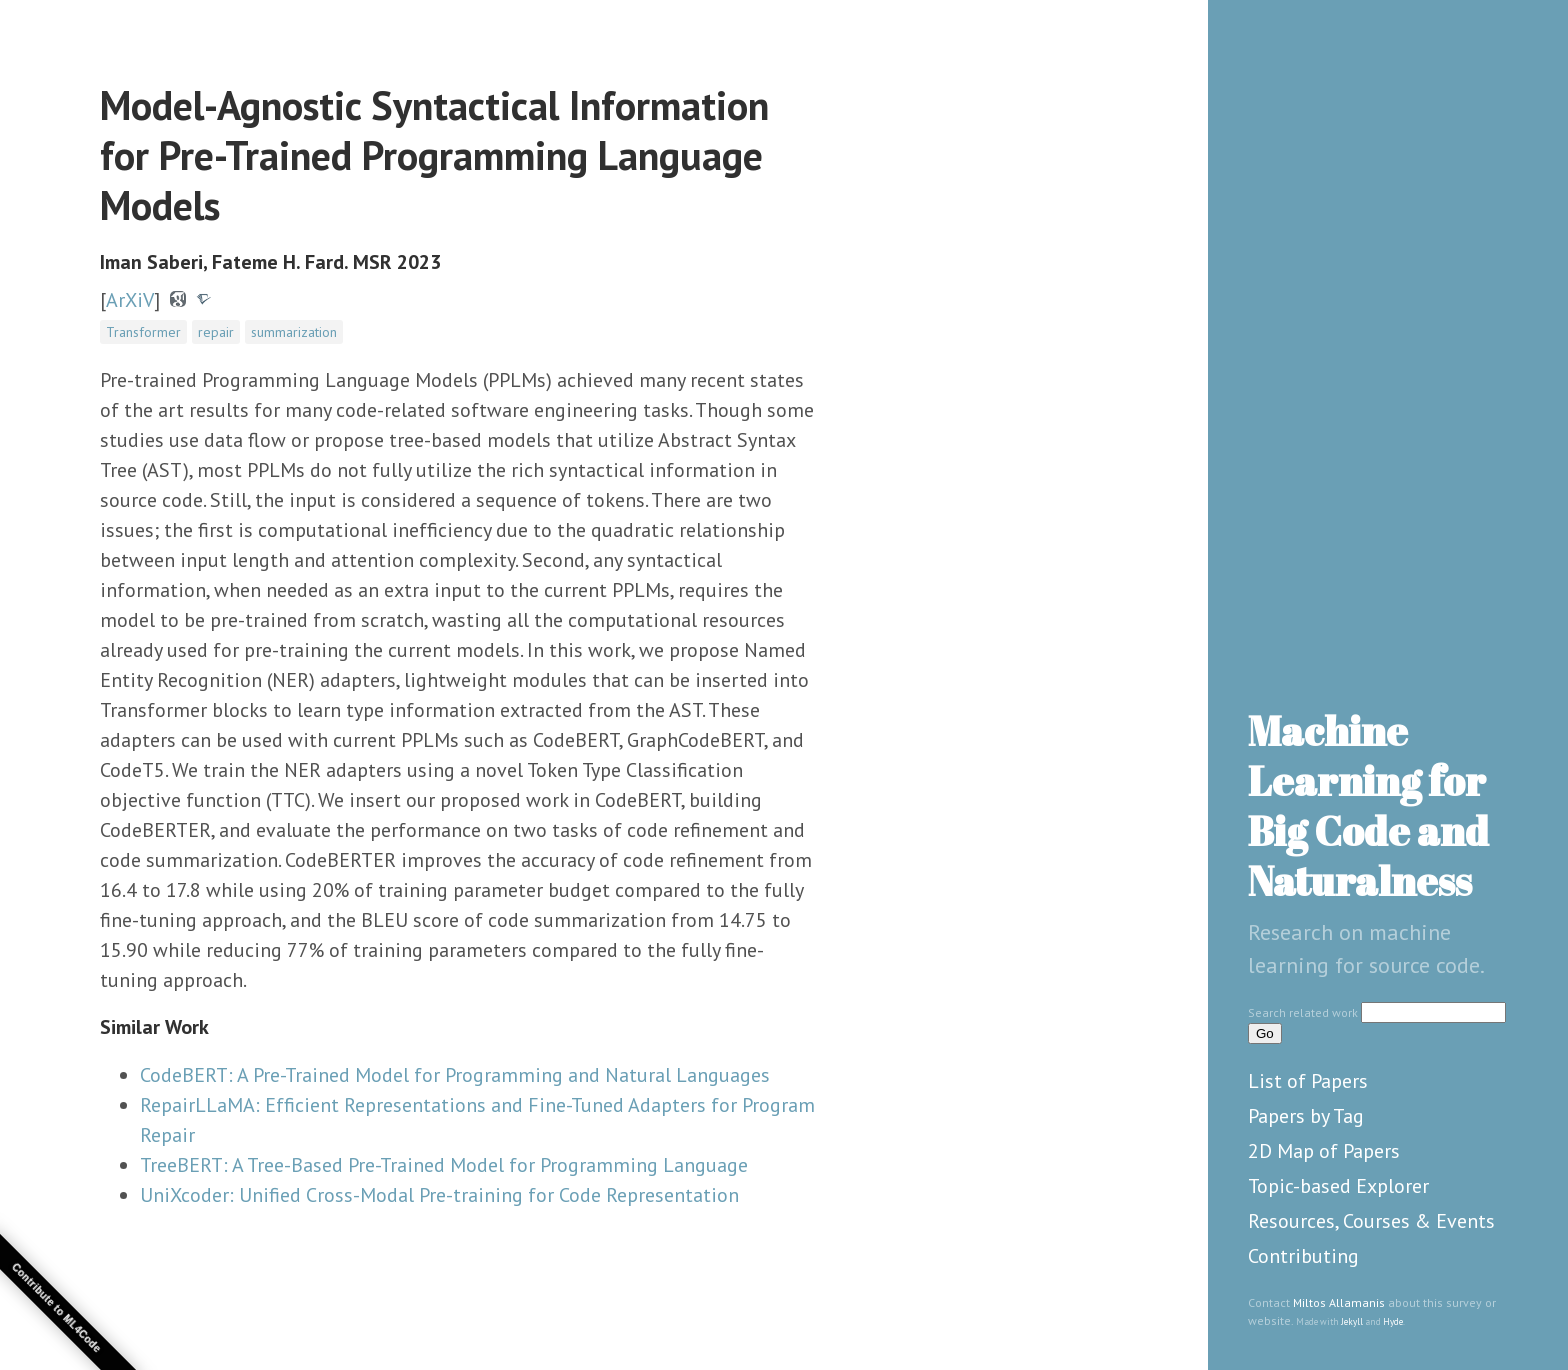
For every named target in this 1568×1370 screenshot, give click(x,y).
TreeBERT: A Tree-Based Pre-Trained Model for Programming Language (444, 1165)
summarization (294, 332)
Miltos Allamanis (1339, 1302)
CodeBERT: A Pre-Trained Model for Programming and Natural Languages (455, 1075)
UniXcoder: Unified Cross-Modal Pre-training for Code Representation (439, 1195)
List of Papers (1308, 1081)
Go (1265, 1033)
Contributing (1303, 1256)
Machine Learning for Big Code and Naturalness (1368, 806)
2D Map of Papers (1324, 1151)
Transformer (143, 332)
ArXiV (130, 300)
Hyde (1393, 1321)
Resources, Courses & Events (1371, 1221)
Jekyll (1352, 1321)
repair (216, 332)
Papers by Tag (1306, 1116)
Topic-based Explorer (1338, 1186)
